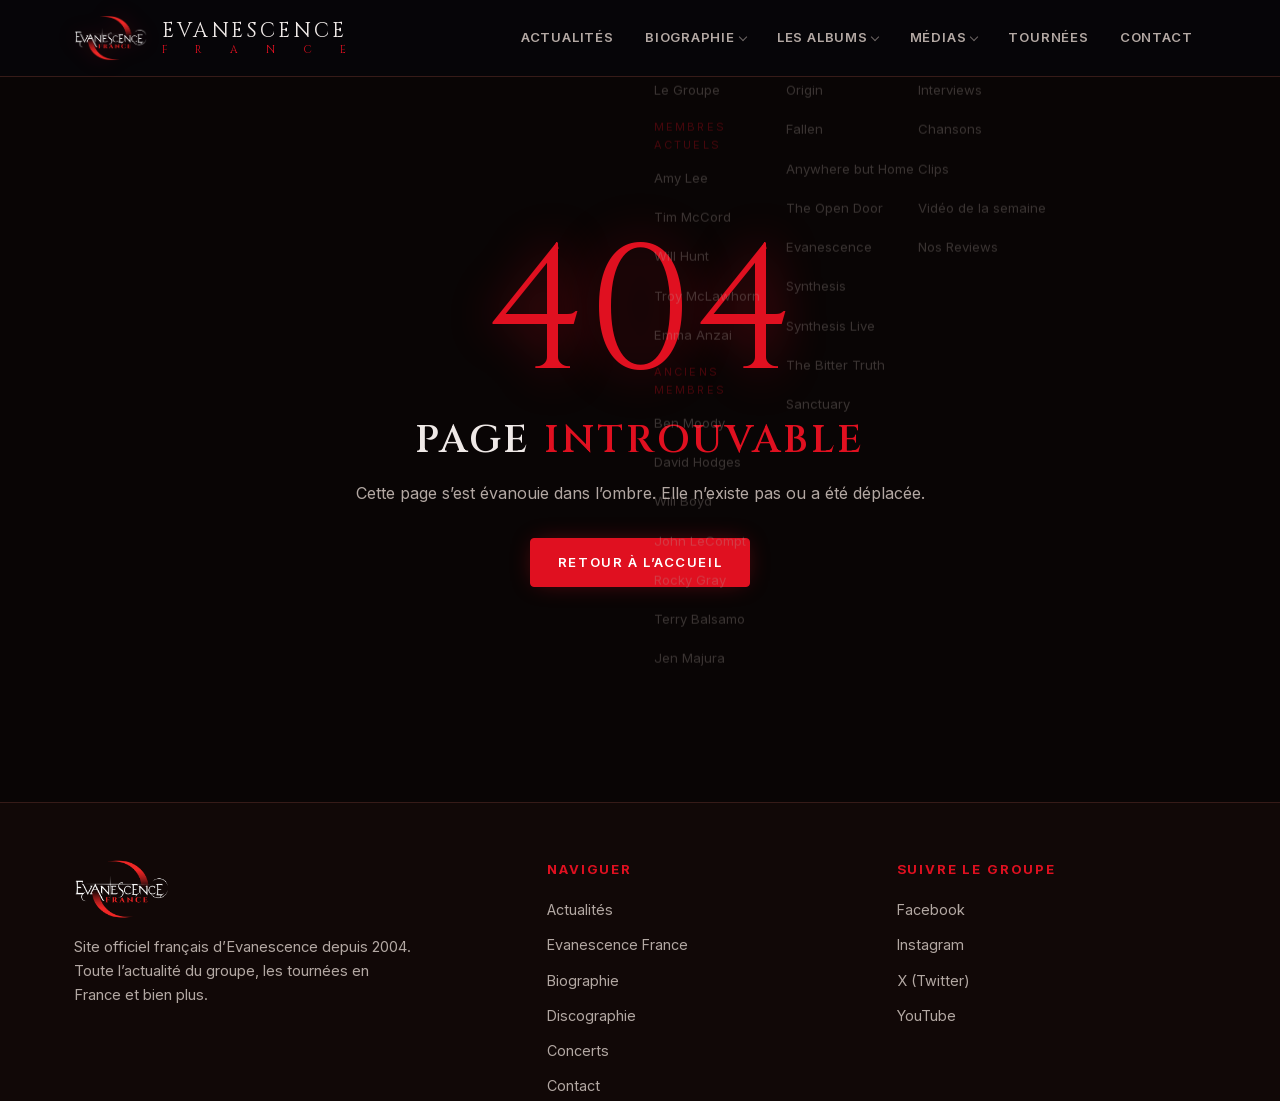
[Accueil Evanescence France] (210, 38)
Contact (1156, 37)
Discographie (591, 1015)
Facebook (931, 909)
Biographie (690, 37)
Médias (938, 37)
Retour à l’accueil (640, 562)
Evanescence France (617, 944)
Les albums (822, 37)
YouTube (926, 1015)
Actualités (567, 37)
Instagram (930, 944)
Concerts (578, 1050)
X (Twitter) (933, 980)
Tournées (1048, 37)
